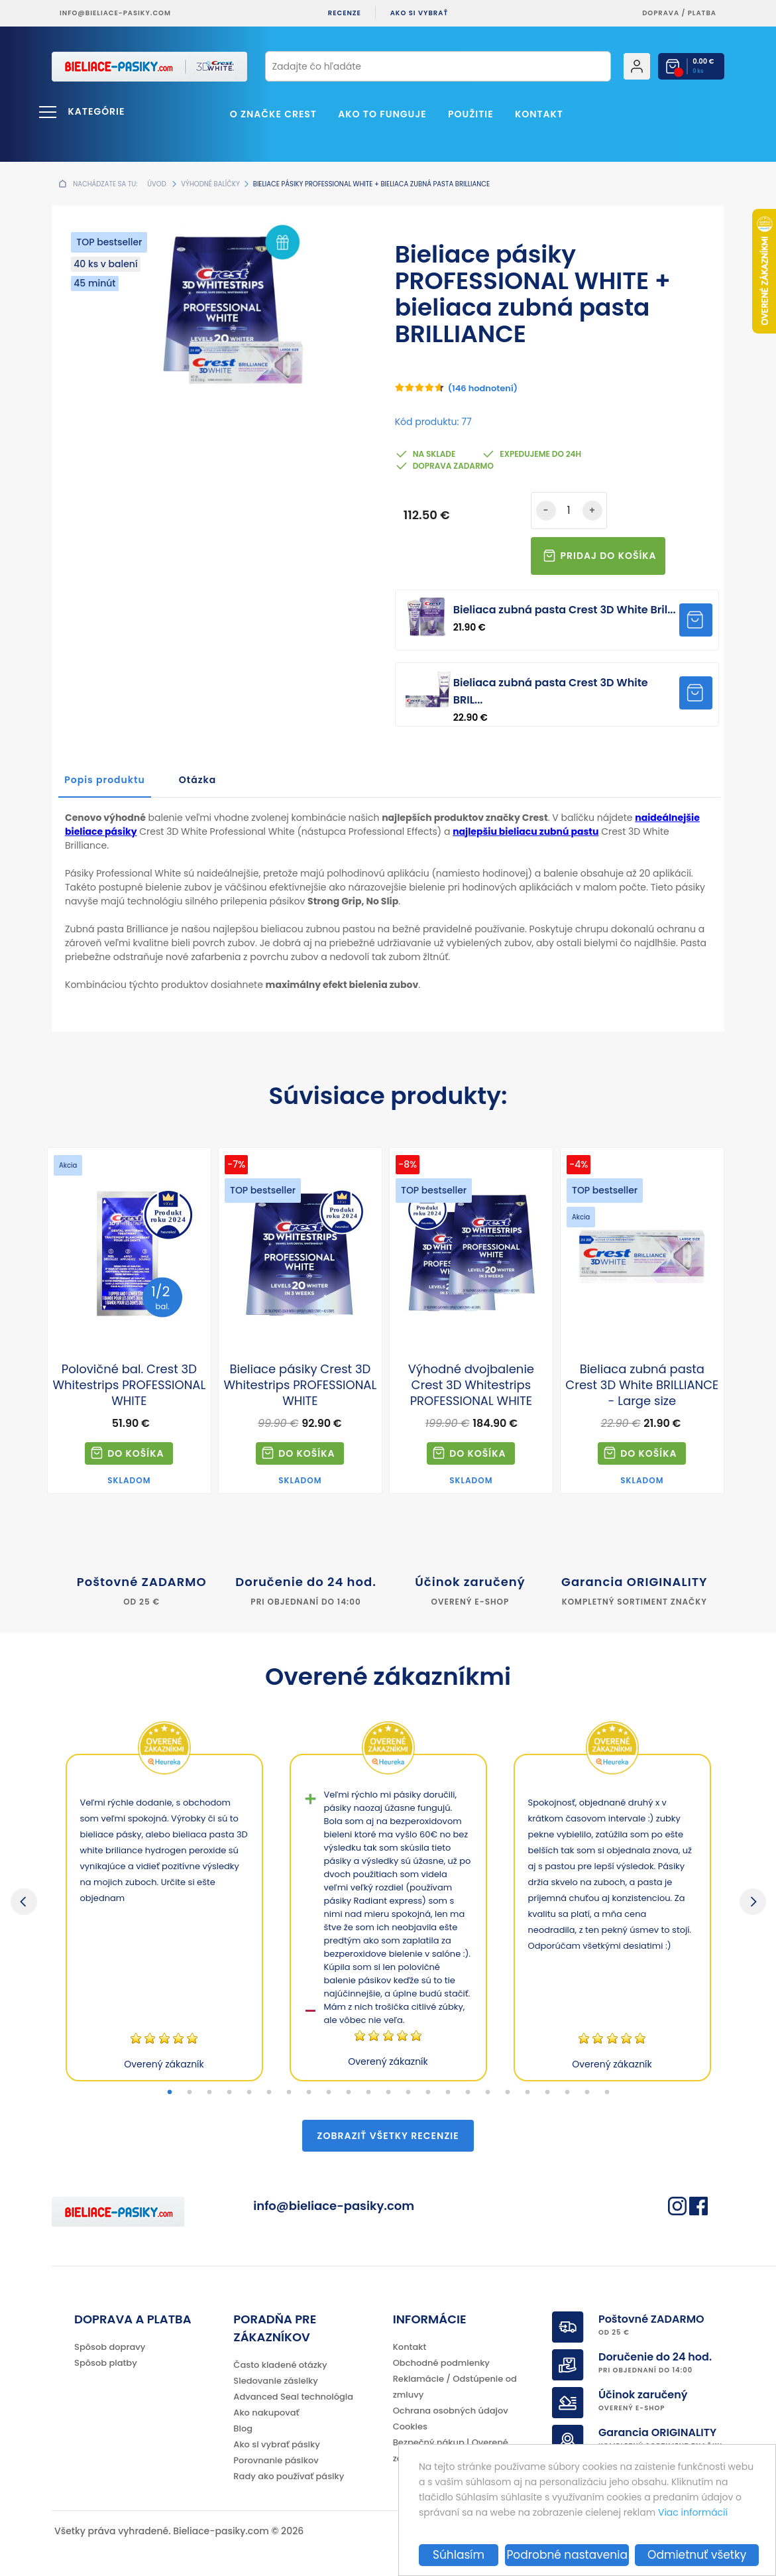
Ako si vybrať (419, 13)
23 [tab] (607, 2092)
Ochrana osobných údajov (450, 2410)
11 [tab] (368, 2092)
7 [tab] (289, 2092)
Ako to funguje (382, 114)
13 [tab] (408, 2092)
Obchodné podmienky (441, 2363)
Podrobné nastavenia (566, 2555)
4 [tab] (229, 2092)
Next (753, 1901)
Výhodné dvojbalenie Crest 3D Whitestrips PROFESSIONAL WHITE (471, 1385)
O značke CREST (273, 114)
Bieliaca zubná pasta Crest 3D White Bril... (564, 609)
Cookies (410, 2426)
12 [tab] (388, 2092)
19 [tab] (527, 2092)
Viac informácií (693, 2512)
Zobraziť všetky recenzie (388, 2135)
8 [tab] (308, 2092)
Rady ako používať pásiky (288, 2476)
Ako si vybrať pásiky (276, 2444)
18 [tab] (507, 2092)
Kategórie (96, 111)
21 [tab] (567, 2092)
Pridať (695, 620)
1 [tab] (169, 2092)
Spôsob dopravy (109, 2347)
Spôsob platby (105, 2363)
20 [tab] (547, 2092)
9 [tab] (328, 2092)
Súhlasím (458, 2555)
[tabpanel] (164, 1917)
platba (702, 13)
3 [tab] (209, 2092)
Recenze (344, 13)
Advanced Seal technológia (293, 2396)
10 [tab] (348, 2092)
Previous (24, 1901)
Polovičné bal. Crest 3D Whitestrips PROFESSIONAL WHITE (128, 1385)
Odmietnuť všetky (696, 2555)
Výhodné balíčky (210, 184)
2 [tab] (189, 2092)
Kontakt (539, 114)
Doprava (660, 13)
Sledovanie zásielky (275, 2380)
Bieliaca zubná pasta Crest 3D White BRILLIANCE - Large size (641, 1385)
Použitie (471, 114)
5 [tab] (249, 2092)
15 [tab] (448, 2092)
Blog (242, 2428)
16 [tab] (467, 2092)
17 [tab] (487, 2092)
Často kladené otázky (280, 2365)
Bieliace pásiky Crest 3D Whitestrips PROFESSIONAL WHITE (299, 1385)
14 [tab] (428, 2092)
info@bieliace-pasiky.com (115, 13)
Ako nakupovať (266, 2412)
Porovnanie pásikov (275, 2460)
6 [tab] (269, 2092)
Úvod (156, 184)
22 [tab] (587, 2092)
